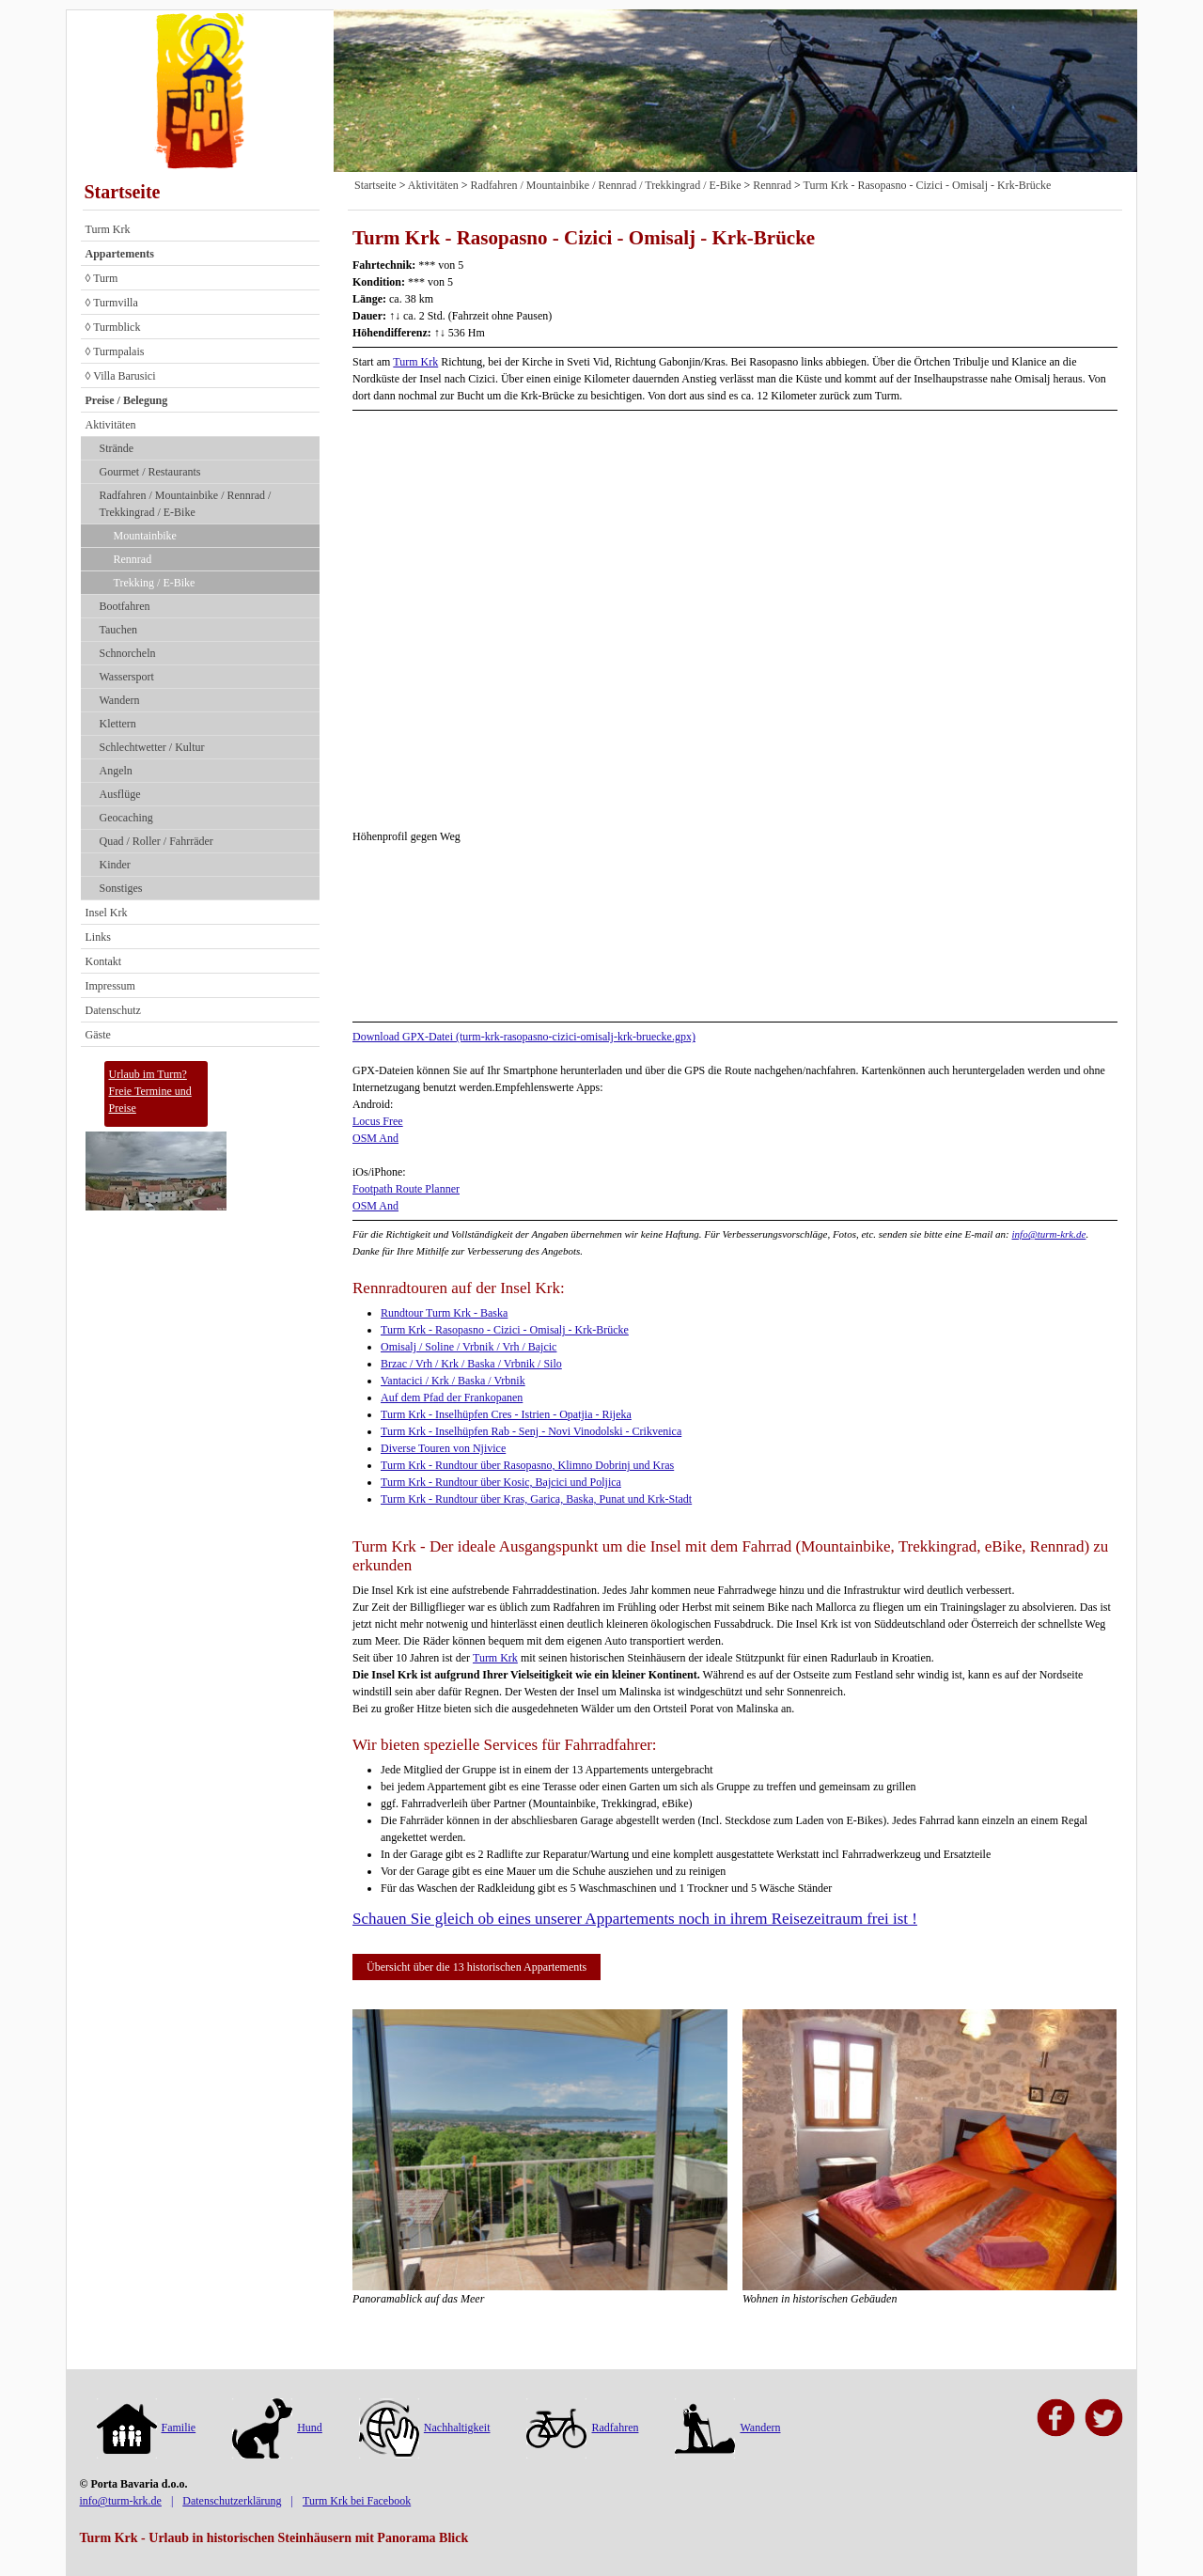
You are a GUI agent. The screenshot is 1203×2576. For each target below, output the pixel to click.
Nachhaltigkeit (425, 2427)
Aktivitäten (111, 424)
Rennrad (133, 559)
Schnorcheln (128, 653)
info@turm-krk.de (1049, 1234)
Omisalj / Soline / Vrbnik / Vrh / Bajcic (468, 1346)
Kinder (115, 864)
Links (98, 937)
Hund (277, 2427)
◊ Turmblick (113, 327)
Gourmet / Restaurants (150, 471)
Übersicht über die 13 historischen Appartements (476, 1967)
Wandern (120, 700)
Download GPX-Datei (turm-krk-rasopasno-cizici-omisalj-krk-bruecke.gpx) (523, 1036)
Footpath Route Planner (406, 1188)
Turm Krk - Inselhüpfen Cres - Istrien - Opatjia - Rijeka (506, 1414)
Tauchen (118, 629)
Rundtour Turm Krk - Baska (444, 1312)
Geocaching (126, 817)
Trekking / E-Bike (154, 582)
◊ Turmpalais (115, 351)
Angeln (116, 770)
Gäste (98, 1034)
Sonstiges (121, 888)
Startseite (123, 191)
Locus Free (377, 1121)
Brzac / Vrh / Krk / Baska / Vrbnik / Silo (471, 1363)
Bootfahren (125, 606)
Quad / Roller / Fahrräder (156, 841)
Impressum (110, 985)
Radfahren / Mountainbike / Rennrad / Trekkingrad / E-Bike (186, 504)
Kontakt (104, 961)
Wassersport (127, 676)
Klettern (118, 723)
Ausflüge (120, 794)
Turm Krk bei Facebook (357, 2500)
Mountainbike (145, 535)
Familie (146, 2427)
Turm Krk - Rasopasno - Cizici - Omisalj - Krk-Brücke (928, 185)
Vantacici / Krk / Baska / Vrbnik (453, 1380)
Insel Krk (107, 912)
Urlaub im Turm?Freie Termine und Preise (150, 1091)
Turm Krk (108, 229)
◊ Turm (102, 278)
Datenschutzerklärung (231, 2500)
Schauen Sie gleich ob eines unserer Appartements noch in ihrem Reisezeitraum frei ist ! (634, 1919)
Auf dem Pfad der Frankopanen (452, 1397)
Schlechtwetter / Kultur (152, 747)
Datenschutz (113, 1010)
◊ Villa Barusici (121, 375)
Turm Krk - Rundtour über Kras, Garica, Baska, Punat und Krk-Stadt (536, 1499)
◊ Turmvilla (112, 302)
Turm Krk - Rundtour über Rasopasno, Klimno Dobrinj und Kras (527, 1465)
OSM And (375, 1138)
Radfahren (582, 2427)
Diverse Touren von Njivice (443, 1448)
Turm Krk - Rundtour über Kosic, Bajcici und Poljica (501, 1482)
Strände (117, 448)
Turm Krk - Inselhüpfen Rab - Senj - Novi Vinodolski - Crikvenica (531, 1431)
